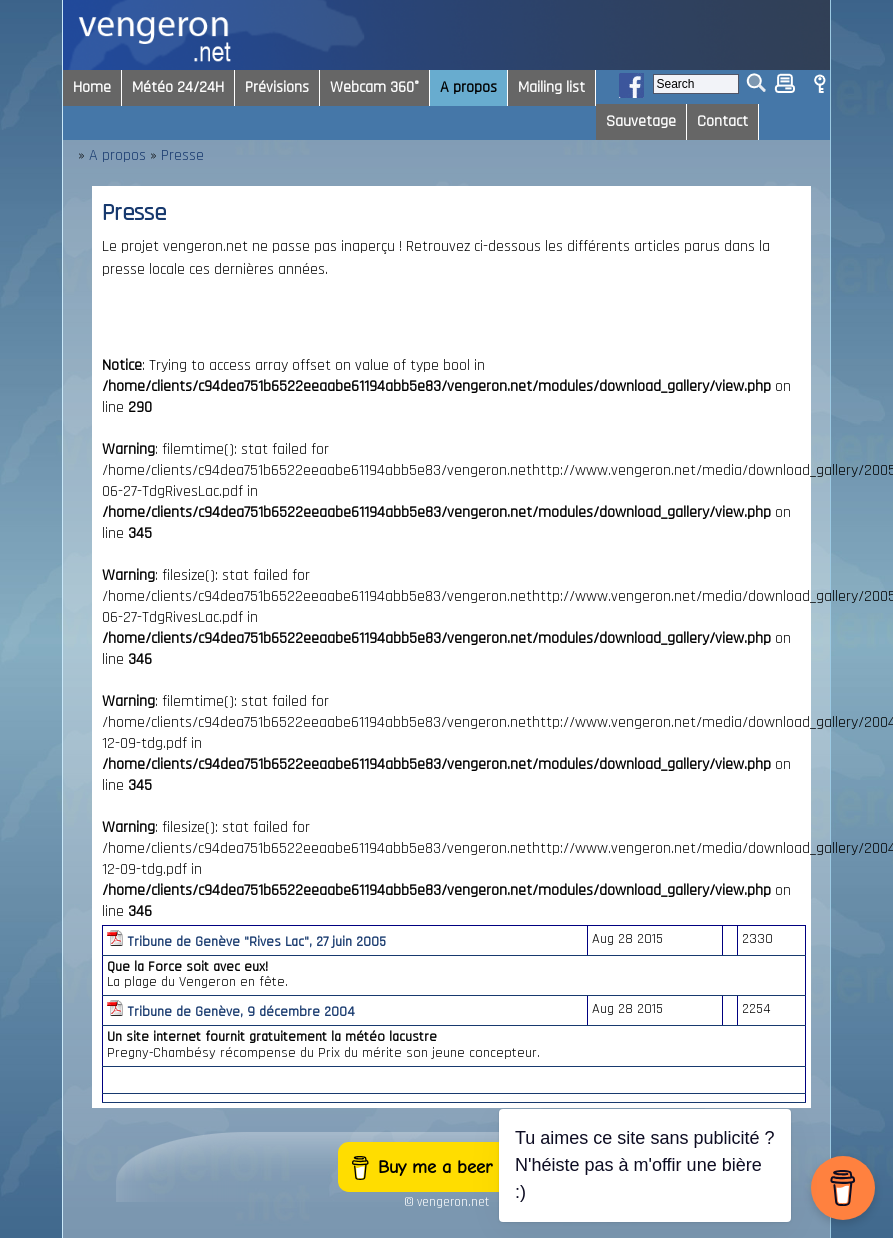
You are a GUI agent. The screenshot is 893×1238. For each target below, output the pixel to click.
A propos (117, 155)
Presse (182, 155)
